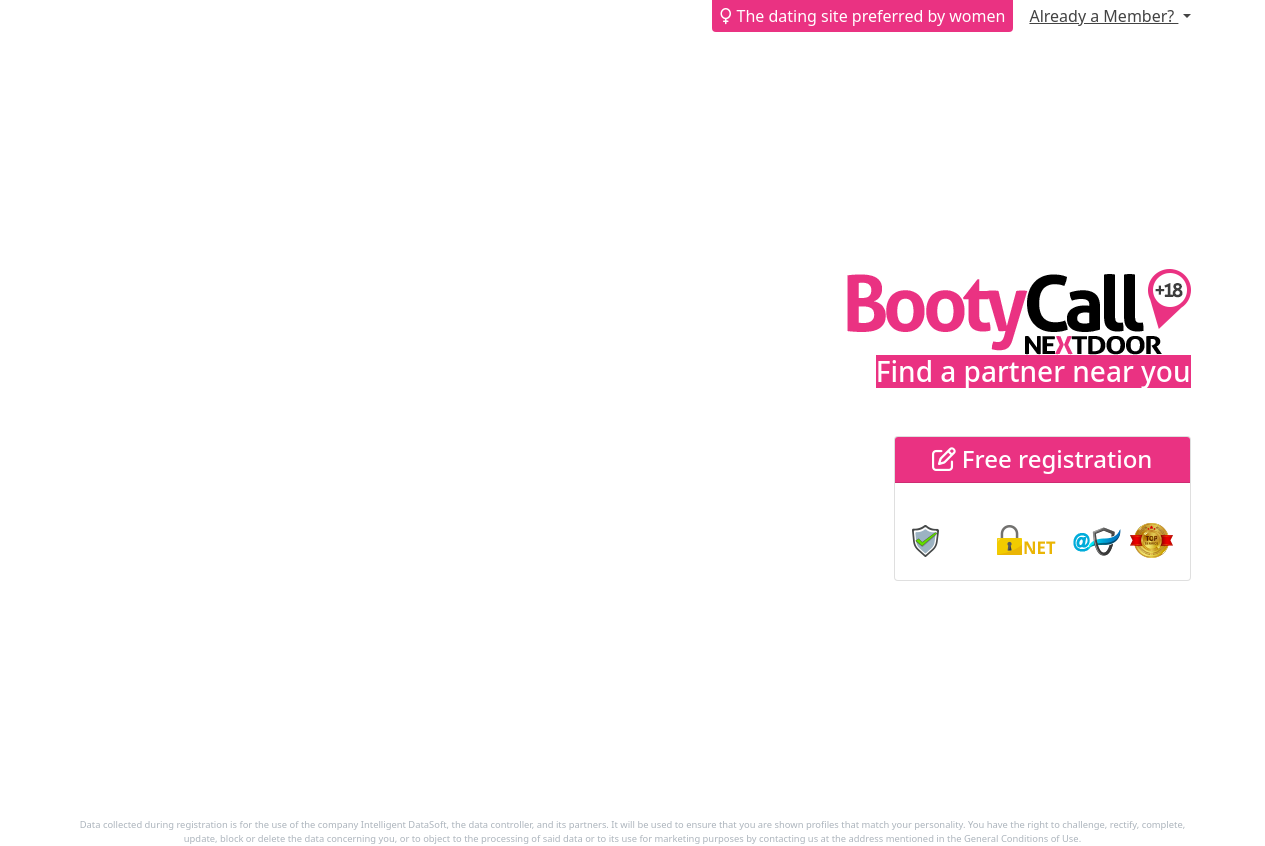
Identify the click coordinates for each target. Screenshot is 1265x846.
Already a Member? (1103, 16)
